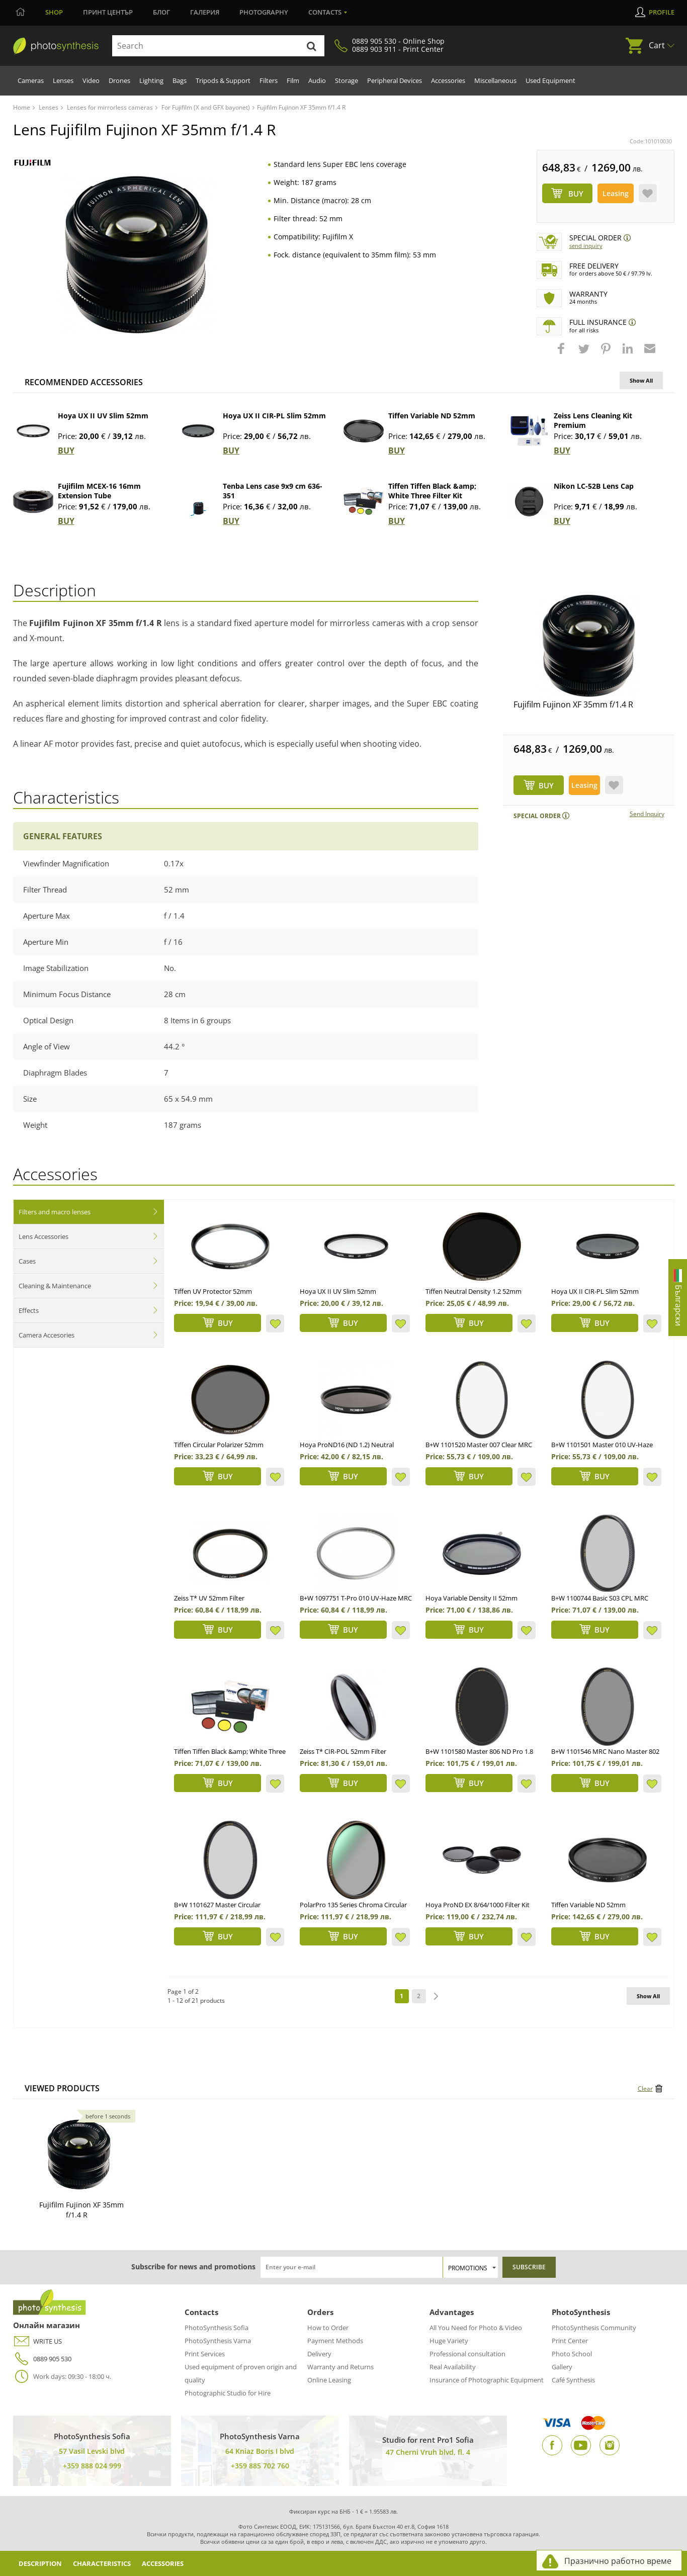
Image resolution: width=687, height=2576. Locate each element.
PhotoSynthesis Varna (218, 2340)
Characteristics (111, 2563)
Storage (346, 80)
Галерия (204, 12)
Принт (108, 12)
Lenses (63, 80)
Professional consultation (467, 2353)
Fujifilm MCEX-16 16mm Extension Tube (99, 490)
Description (43, 2563)
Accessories (448, 80)
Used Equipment (550, 80)
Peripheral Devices (394, 80)
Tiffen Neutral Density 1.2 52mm (473, 1291)
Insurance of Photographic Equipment (487, 2379)
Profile (661, 12)
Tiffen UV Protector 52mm (213, 1291)
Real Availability (453, 2366)
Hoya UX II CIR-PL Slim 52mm (274, 415)
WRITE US (37, 2341)
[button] (562, 353)
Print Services (205, 2353)
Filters (269, 80)
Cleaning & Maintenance (55, 1285)
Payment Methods (335, 2340)
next (436, 1996)
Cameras (31, 80)
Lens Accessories (43, 1236)
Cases (27, 1261)
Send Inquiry (586, 245)
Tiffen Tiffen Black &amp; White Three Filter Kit (432, 490)
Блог (161, 12)
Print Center (570, 2340)
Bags (180, 80)
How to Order (328, 2327)
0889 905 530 (42, 2359)
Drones (119, 80)
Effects (29, 1310)
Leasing (616, 193)
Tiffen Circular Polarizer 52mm (219, 1444)
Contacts (324, 12)
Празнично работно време (617, 2560)
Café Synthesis (573, 2379)
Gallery (562, 2366)
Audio (317, 80)
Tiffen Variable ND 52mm (431, 415)
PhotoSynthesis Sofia (216, 2327)
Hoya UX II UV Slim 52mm (103, 415)
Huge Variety (449, 2340)
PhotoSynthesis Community (594, 2327)
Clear (645, 2088)
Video (91, 80)
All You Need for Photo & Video (476, 2327)
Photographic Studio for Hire (228, 2392)
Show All (641, 380)
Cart (657, 45)
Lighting (151, 80)
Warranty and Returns (340, 2366)
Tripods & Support (223, 80)
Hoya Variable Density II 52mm (471, 1598)
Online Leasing (329, 2379)
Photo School (572, 2353)
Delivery (319, 2353)
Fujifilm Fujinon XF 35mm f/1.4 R (573, 704)
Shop (54, 12)
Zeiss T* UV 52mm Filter (209, 1598)
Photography (263, 12)
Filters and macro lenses (55, 1211)
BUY (66, 450)
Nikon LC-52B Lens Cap (594, 486)
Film (293, 80)
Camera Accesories (46, 1335)
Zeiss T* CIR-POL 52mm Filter (343, 1751)
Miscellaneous (495, 80)
